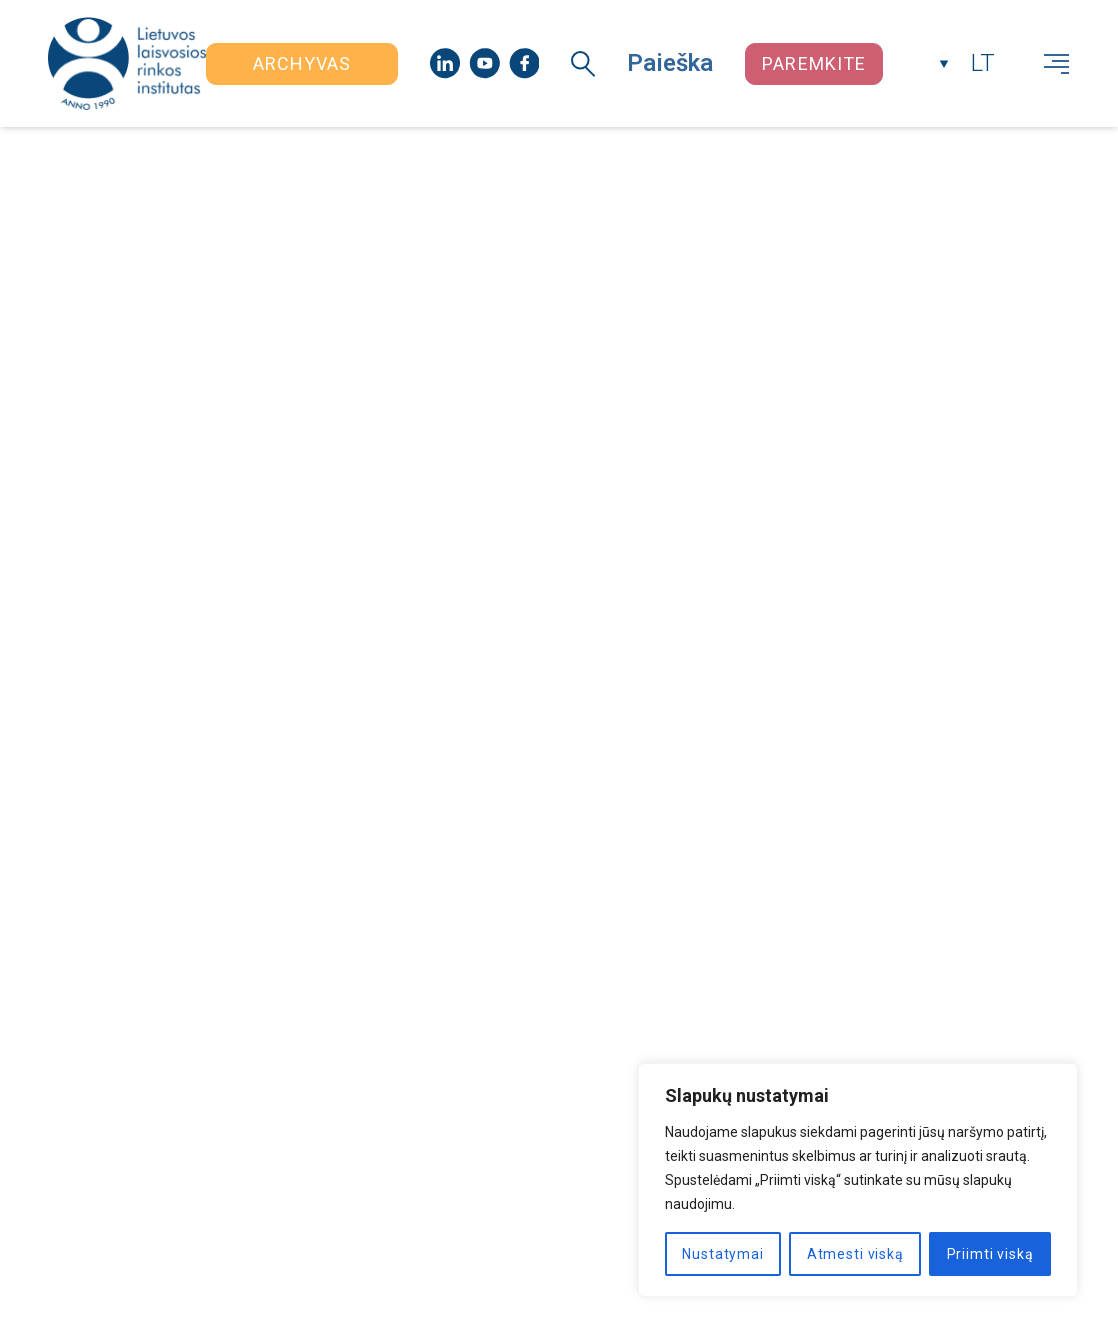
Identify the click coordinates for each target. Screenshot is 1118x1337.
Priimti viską (990, 1254)
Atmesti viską (855, 1254)
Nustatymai (722, 1254)
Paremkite (814, 63)
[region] (858, 1180)
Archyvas (302, 63)
